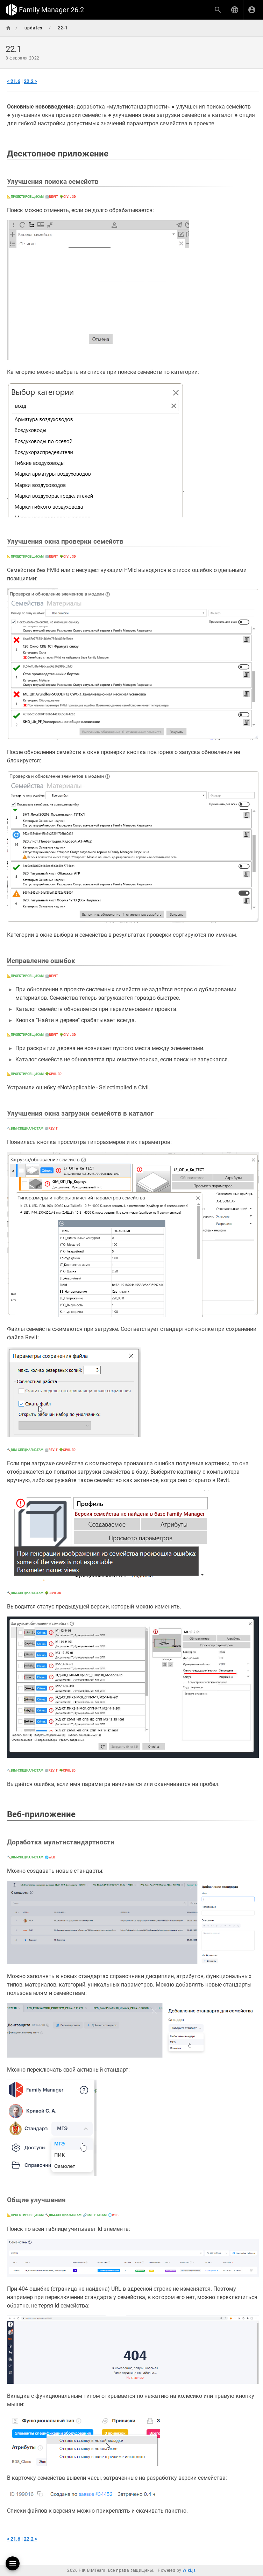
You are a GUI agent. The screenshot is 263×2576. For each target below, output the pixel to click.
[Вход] (251, 9)
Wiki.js (189, 2570)
